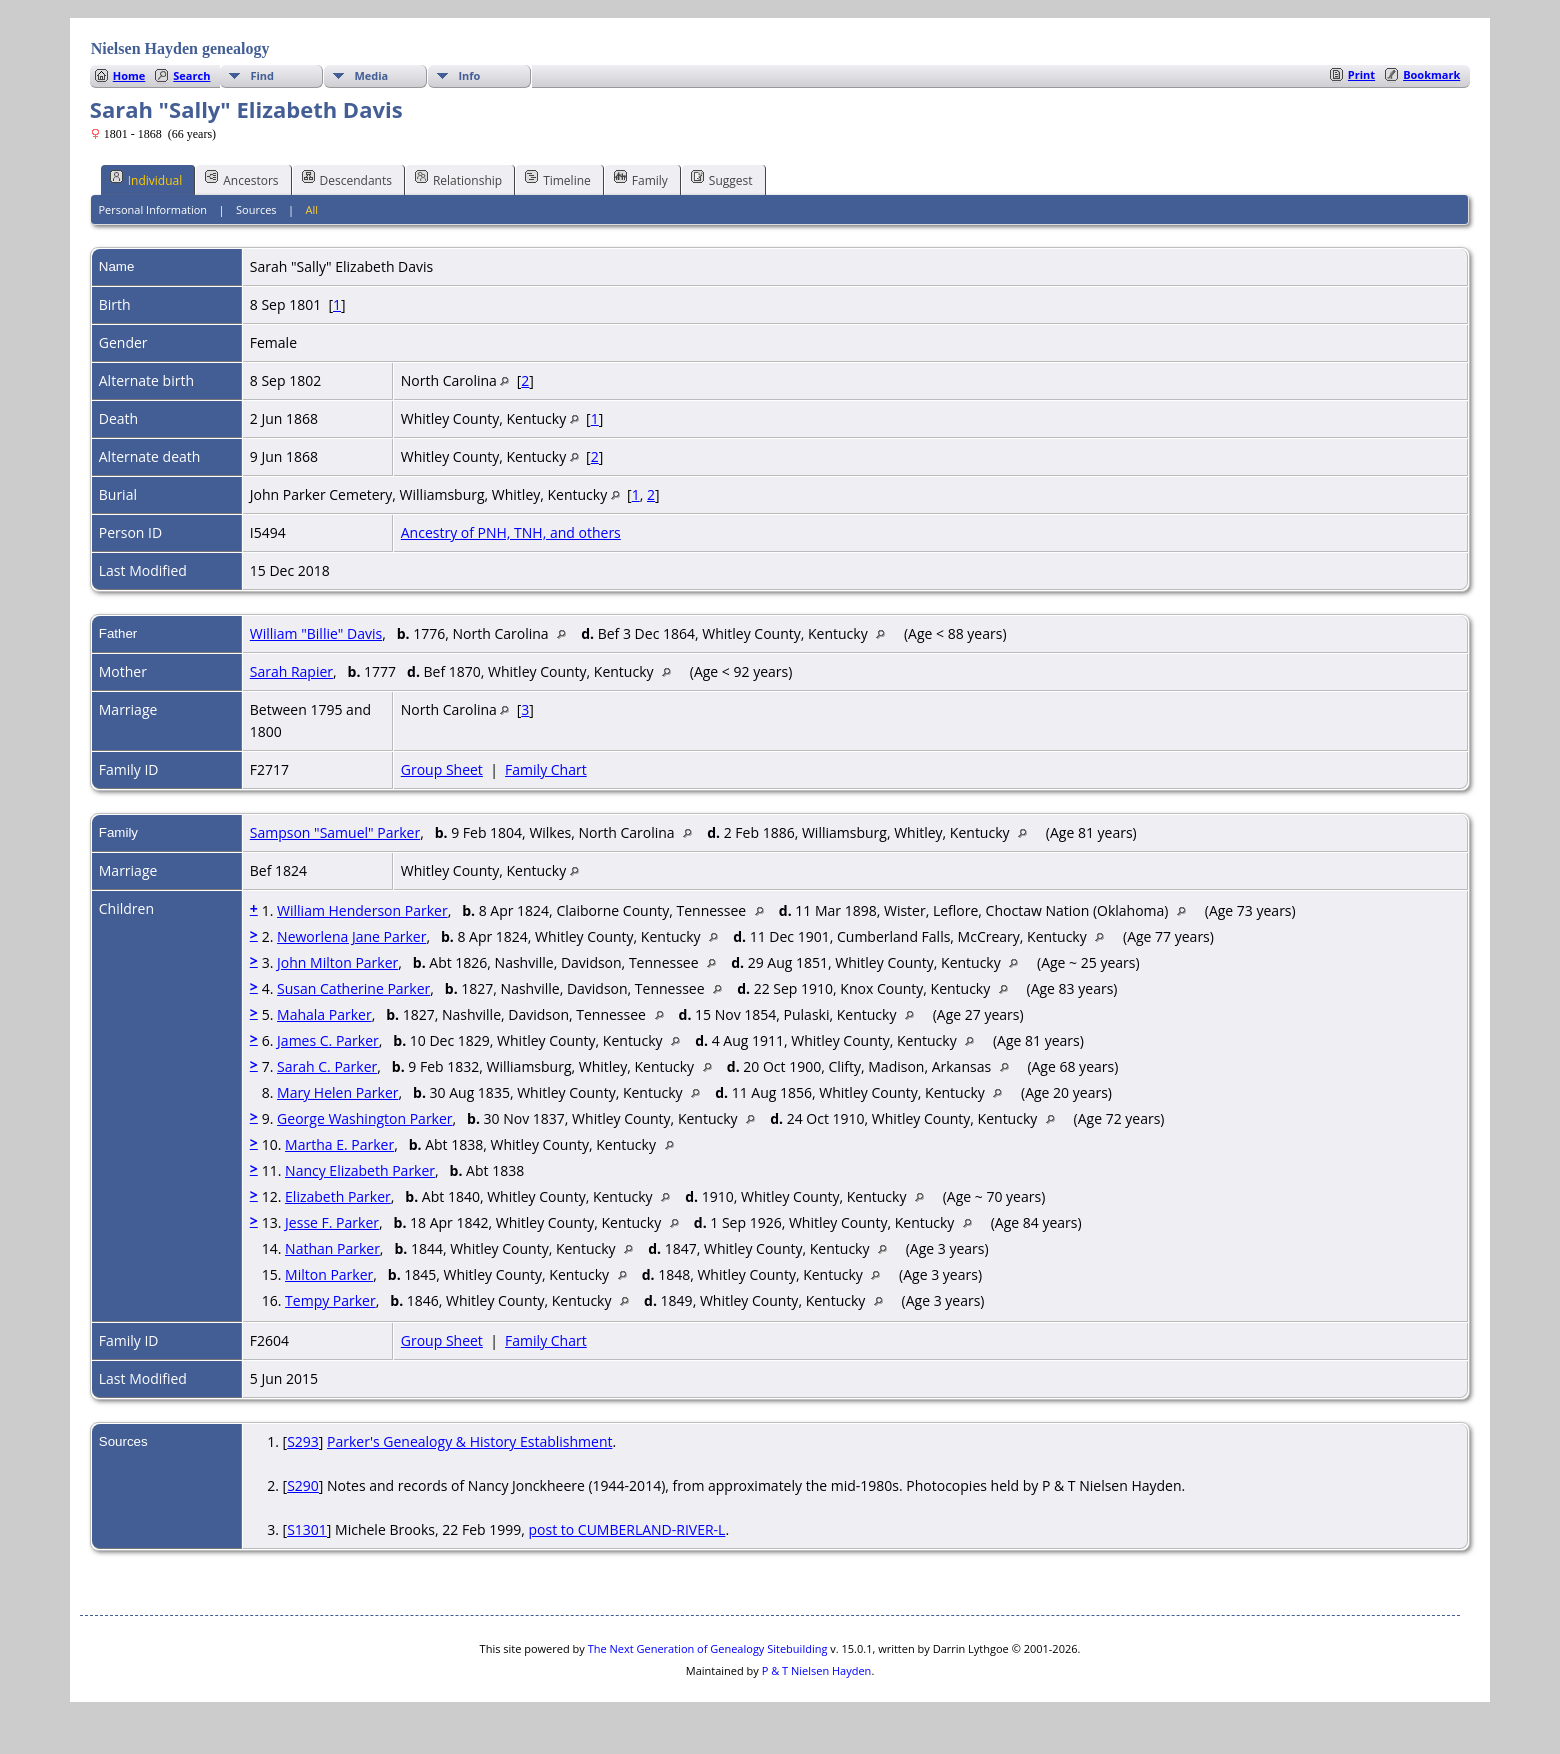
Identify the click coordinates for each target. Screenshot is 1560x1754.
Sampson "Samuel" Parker (335, 832)
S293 (303, 1441)
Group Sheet (442, 769)
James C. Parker (328, 1040)
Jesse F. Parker (332, 1222)
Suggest (722, 179)
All (312, 209)
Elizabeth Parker (338, 1196)
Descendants (347, 179)
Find (262, 75)
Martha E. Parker (339, 1144)
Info (469, 75)
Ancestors (241, 179)
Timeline (558, 179)
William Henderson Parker (362, 910)
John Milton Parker (337, 962)
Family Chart (546, 769)
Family (641, 179)
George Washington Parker (364, 1118)
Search (191, 75)
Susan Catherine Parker (353, 988)
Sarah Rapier (291, 671)
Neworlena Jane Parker (351, 936)
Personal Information (152, 209)
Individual (146, 179)
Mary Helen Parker (337, 1092)
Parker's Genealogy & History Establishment (469, 1441)
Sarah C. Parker (327, 1066)
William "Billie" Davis (316, 633)
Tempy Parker (330, 1300)
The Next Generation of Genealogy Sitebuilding (708, 1648)
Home (129, 75)
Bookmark (1431, 74)
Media (371, 75)
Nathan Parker (332, 1248)
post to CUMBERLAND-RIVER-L (627, 1529)
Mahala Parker (324, 1014)
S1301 (307, 1529)
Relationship (458, 179)
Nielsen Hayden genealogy (180, 48)
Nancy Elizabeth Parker (360, 1170)
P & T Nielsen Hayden (817, 1670)
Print (1361, 74)
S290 (303, 1485)
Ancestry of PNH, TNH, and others (511, 532)
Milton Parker (329, 1274)
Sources (256, 209)
